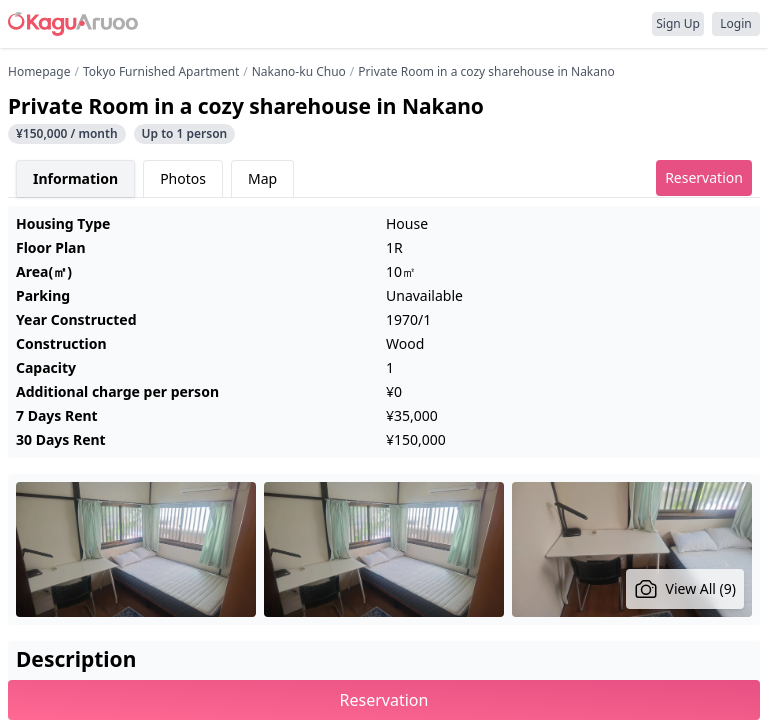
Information (75, 178)
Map (262, 178)
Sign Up (678, 23)
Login (735, 23)
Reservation (704, 177)
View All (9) (685, 589)
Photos (183, 178)
